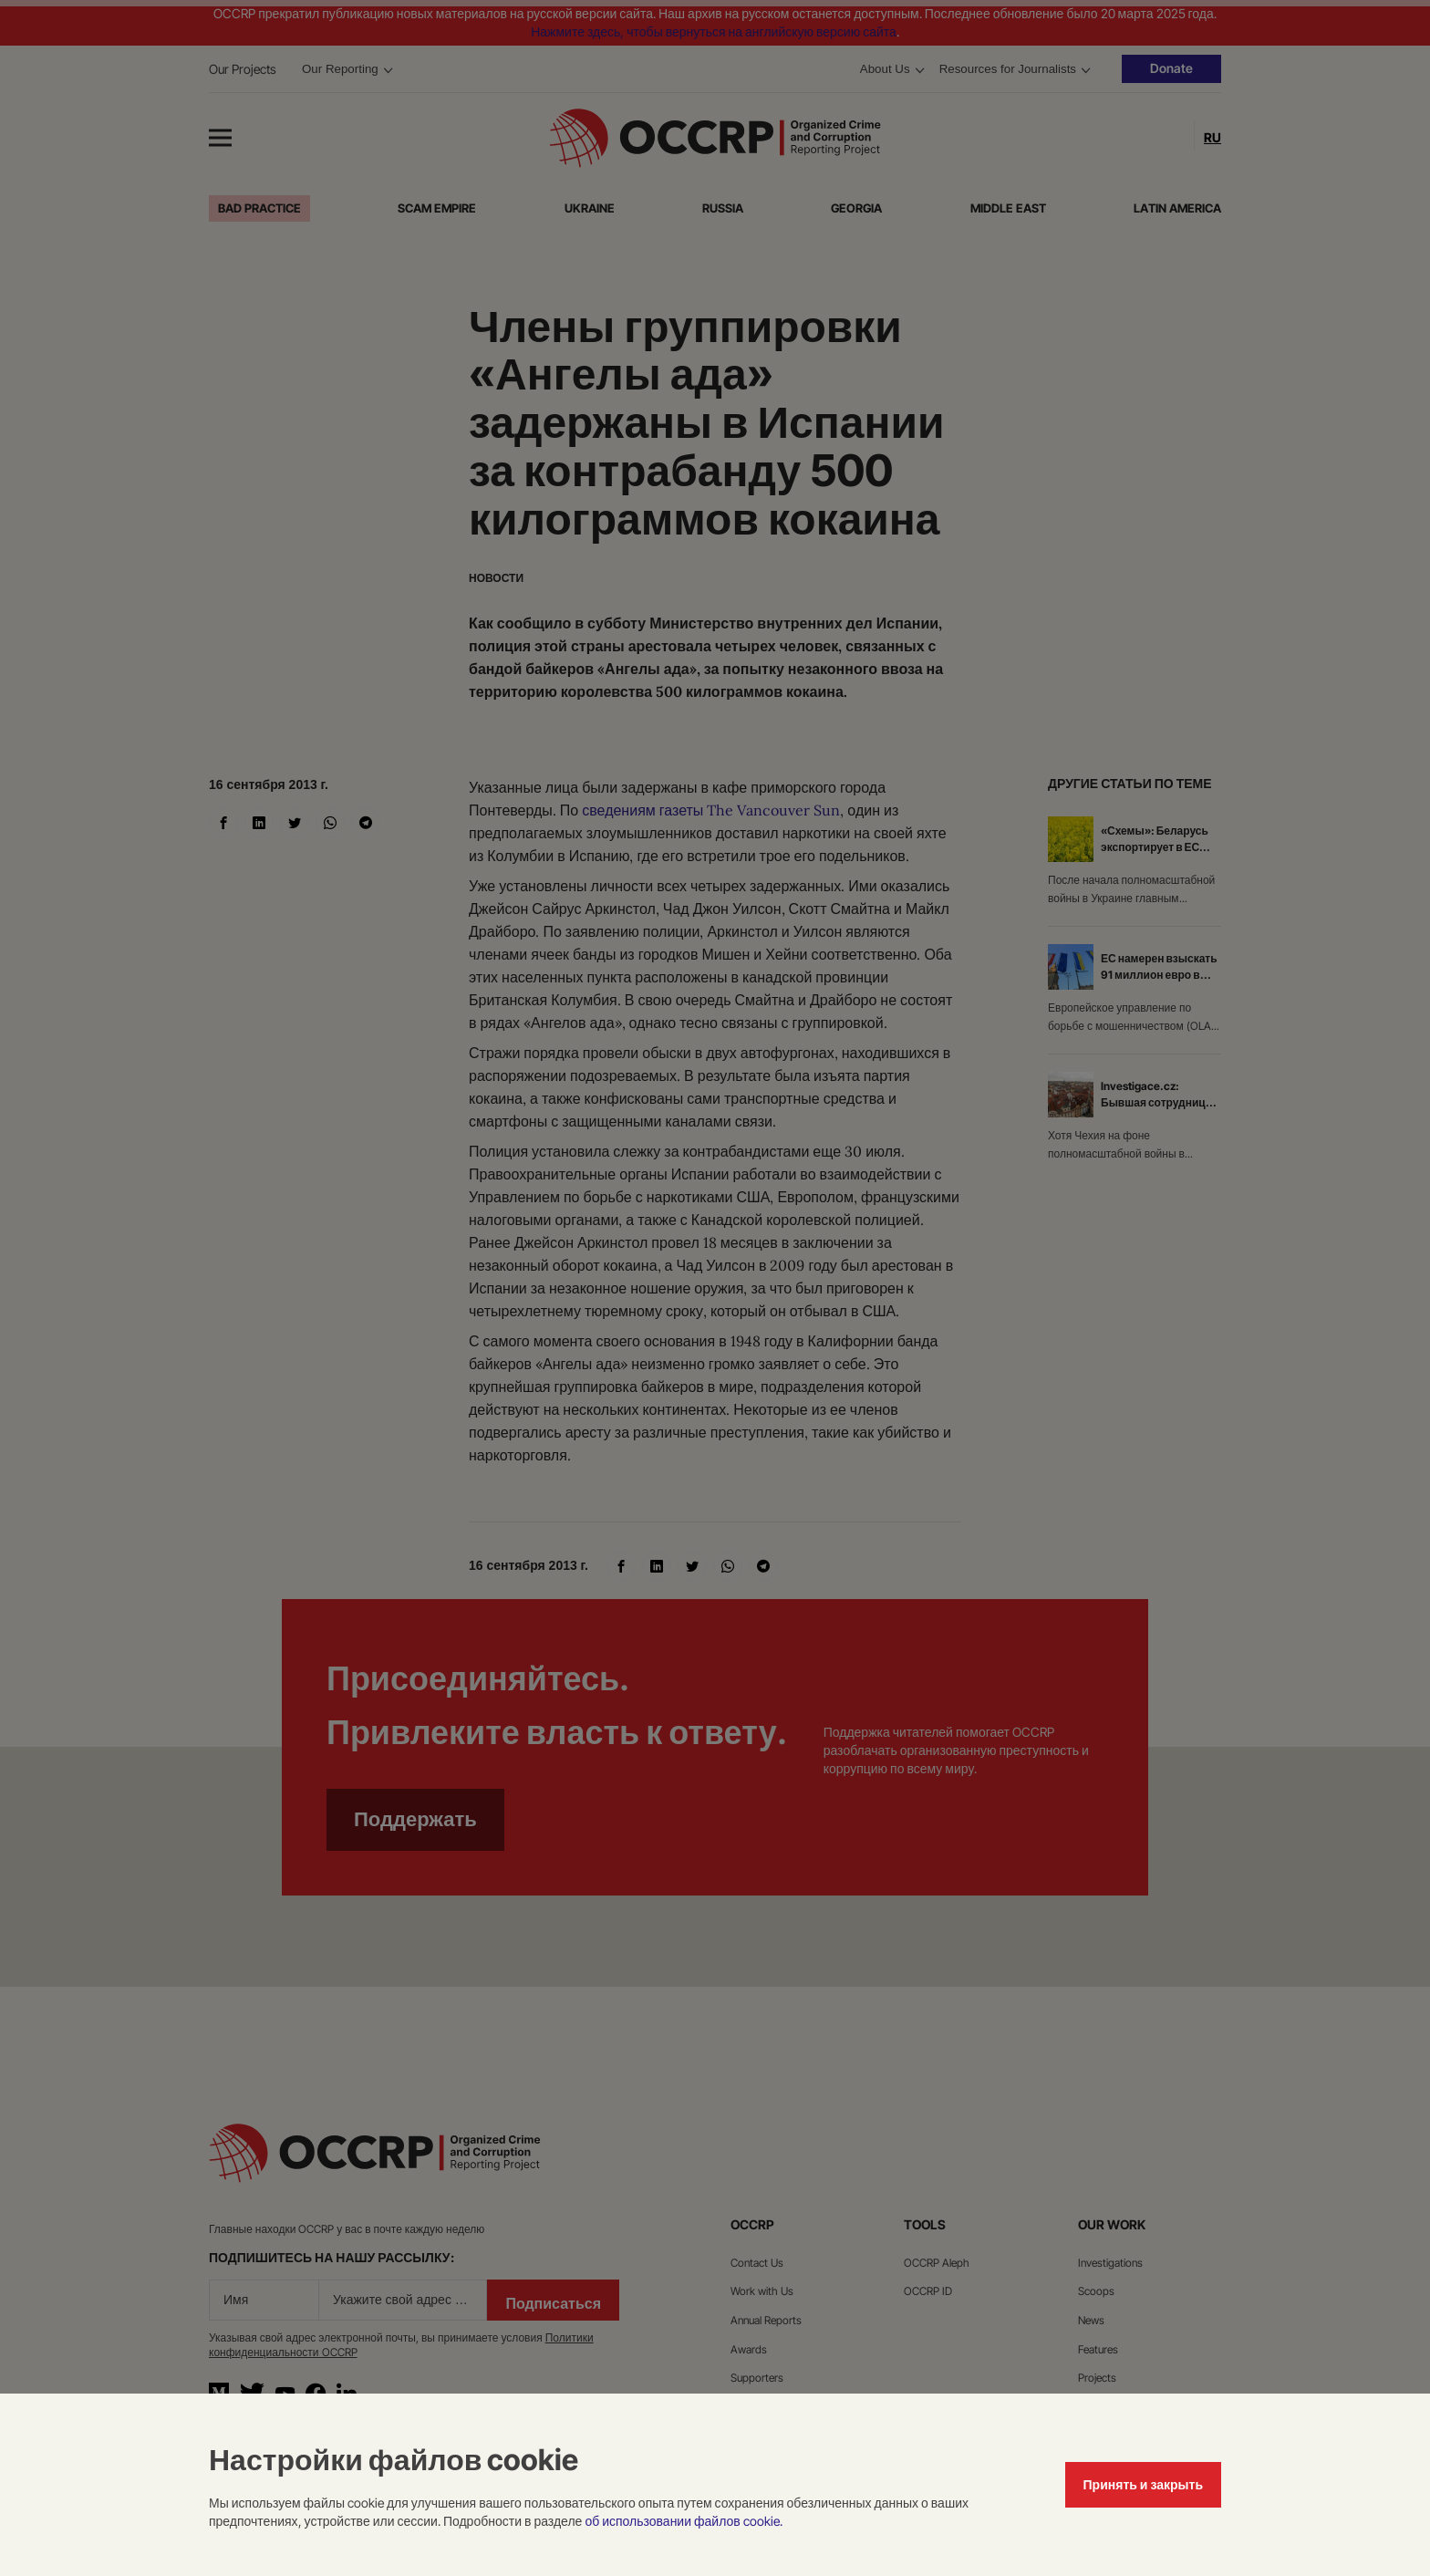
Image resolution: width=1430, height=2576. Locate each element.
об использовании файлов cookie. (683, 2521)
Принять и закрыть (1143, 2484)
